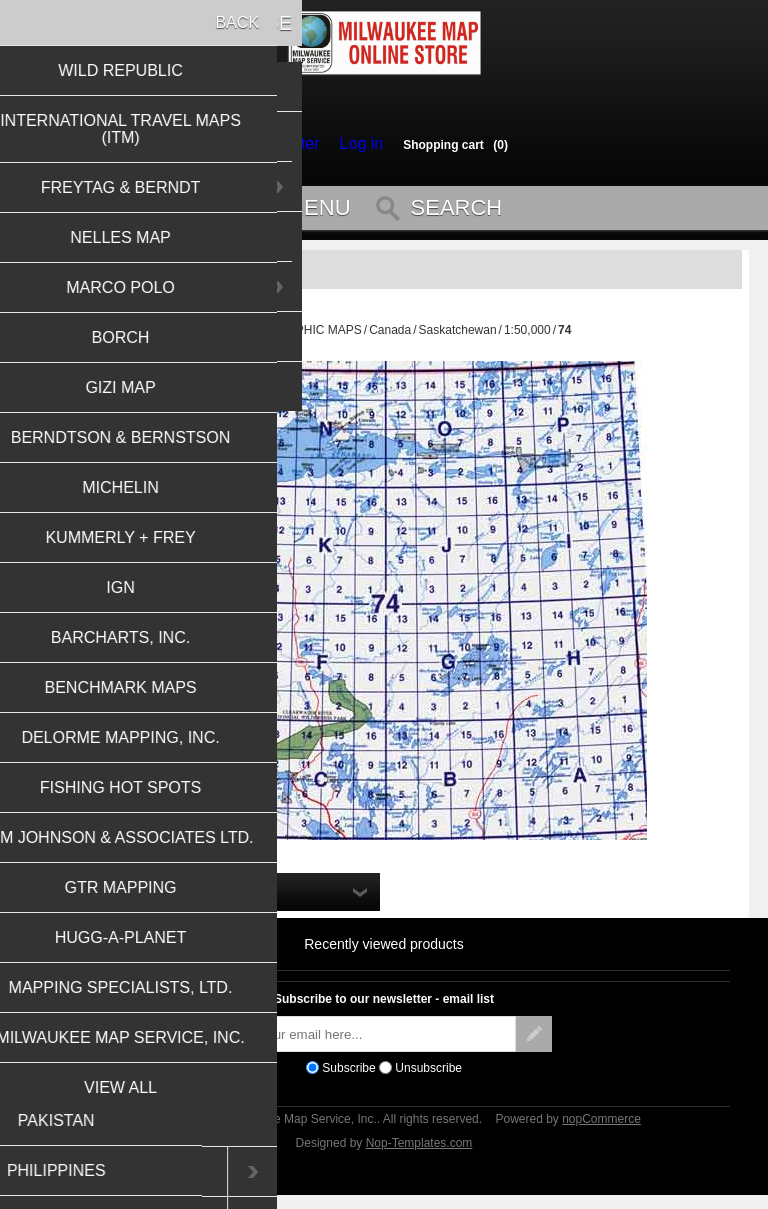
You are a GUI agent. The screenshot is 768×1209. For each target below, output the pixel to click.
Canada (390, 339)
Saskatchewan (458, 339)
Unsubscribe (428, 1077)
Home (213, 339)
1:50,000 (527, 339)
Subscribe (348, 1077)
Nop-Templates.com (419, 1152)
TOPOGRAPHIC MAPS (299, 339)
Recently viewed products (384, 953)
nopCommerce (601, 1128)
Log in (356, 144)
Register (294, 144)
